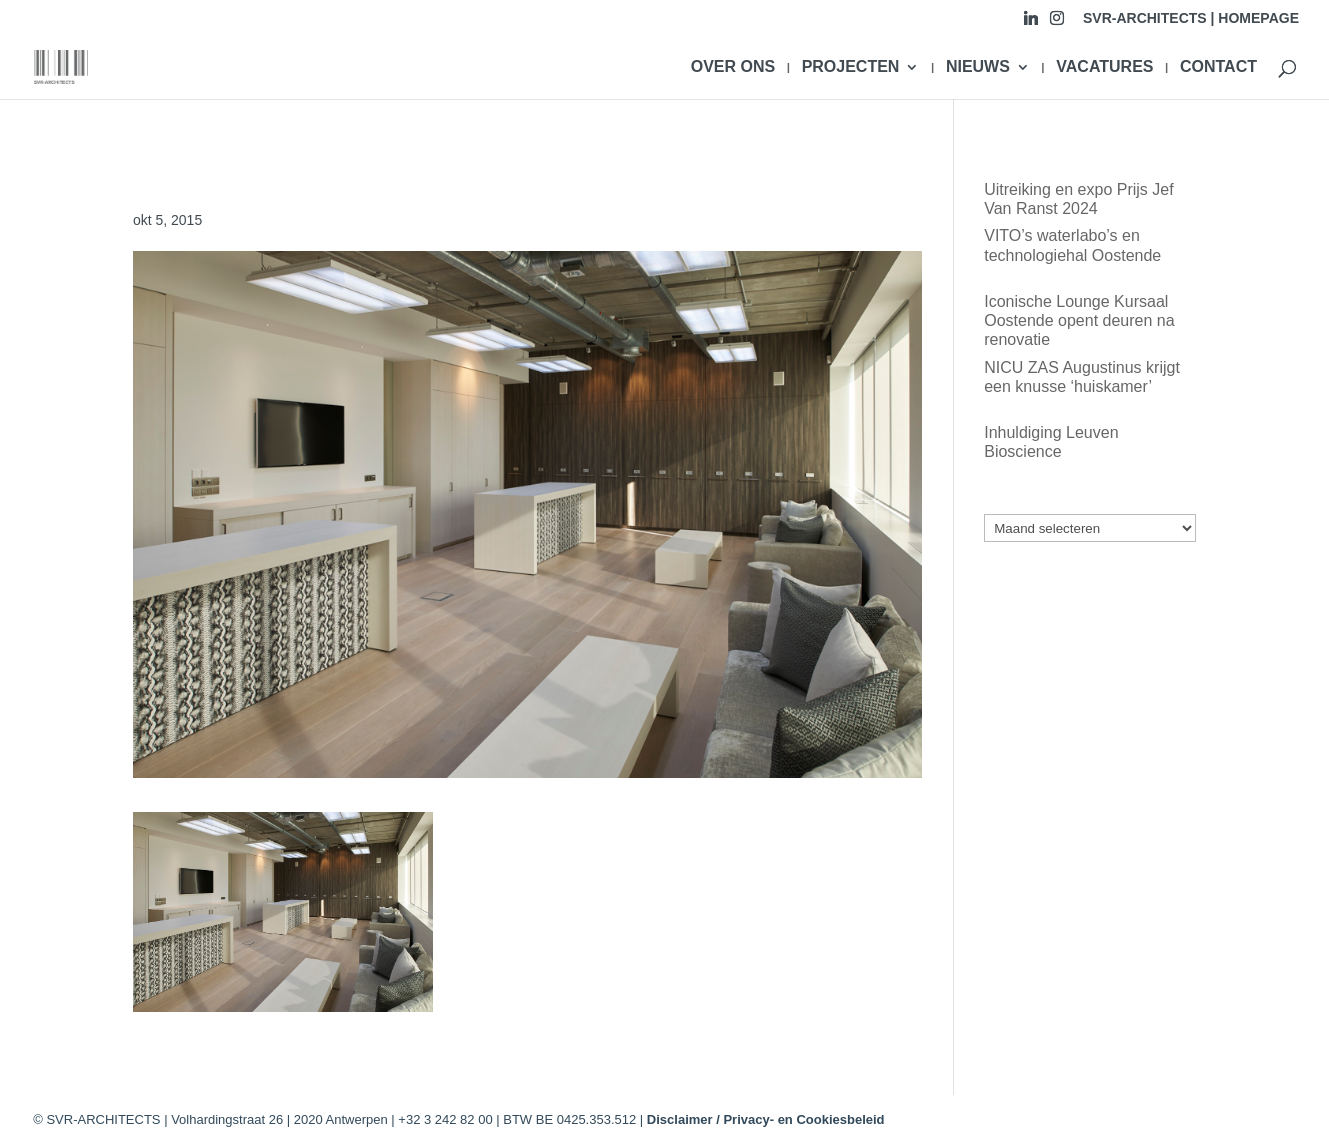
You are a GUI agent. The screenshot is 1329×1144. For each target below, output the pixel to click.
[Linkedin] (1031, 23)
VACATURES (1104, 67)
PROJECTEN (851, 67)
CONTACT (1218, 67)
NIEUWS (978, 67)
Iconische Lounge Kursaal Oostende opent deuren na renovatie (1079, 320)
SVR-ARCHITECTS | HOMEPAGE (1191, 18)
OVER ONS (733, 67)
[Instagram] (1057, 23)
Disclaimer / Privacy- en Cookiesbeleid (766, 1119)
